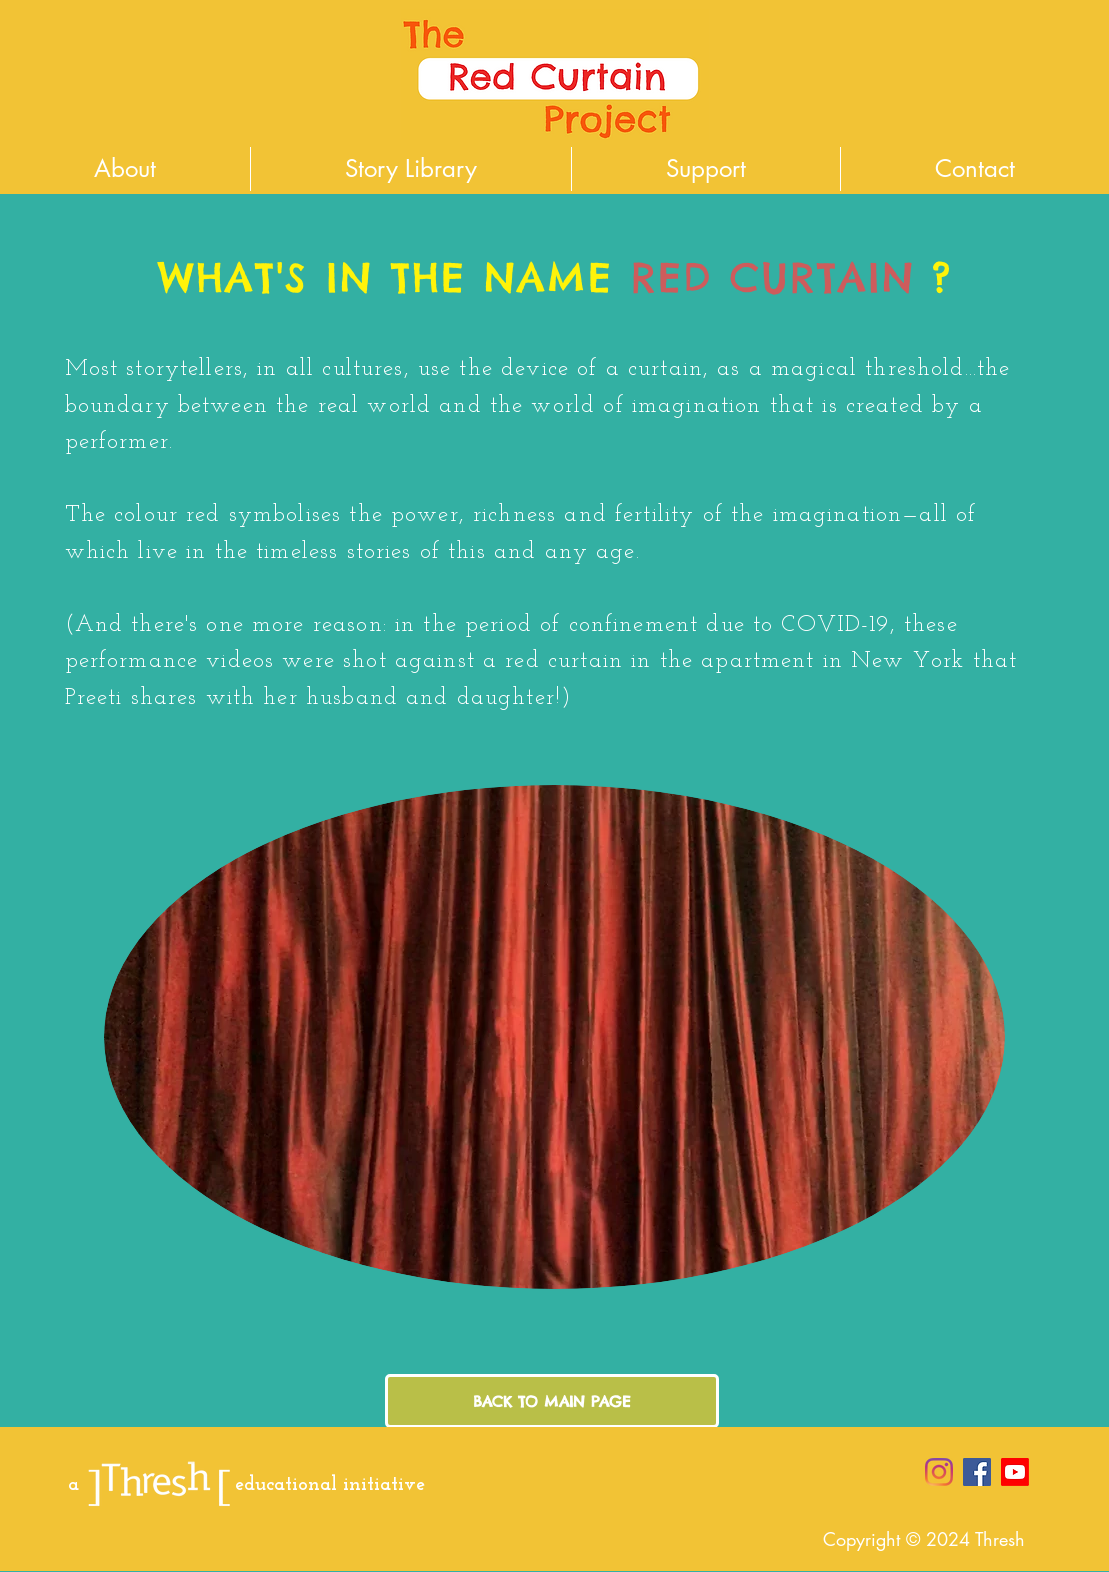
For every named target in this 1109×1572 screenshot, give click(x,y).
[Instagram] (939, 1472)
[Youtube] (1015, 1472)
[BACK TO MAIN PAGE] (552, 1401)
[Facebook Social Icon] (977, 1472)
